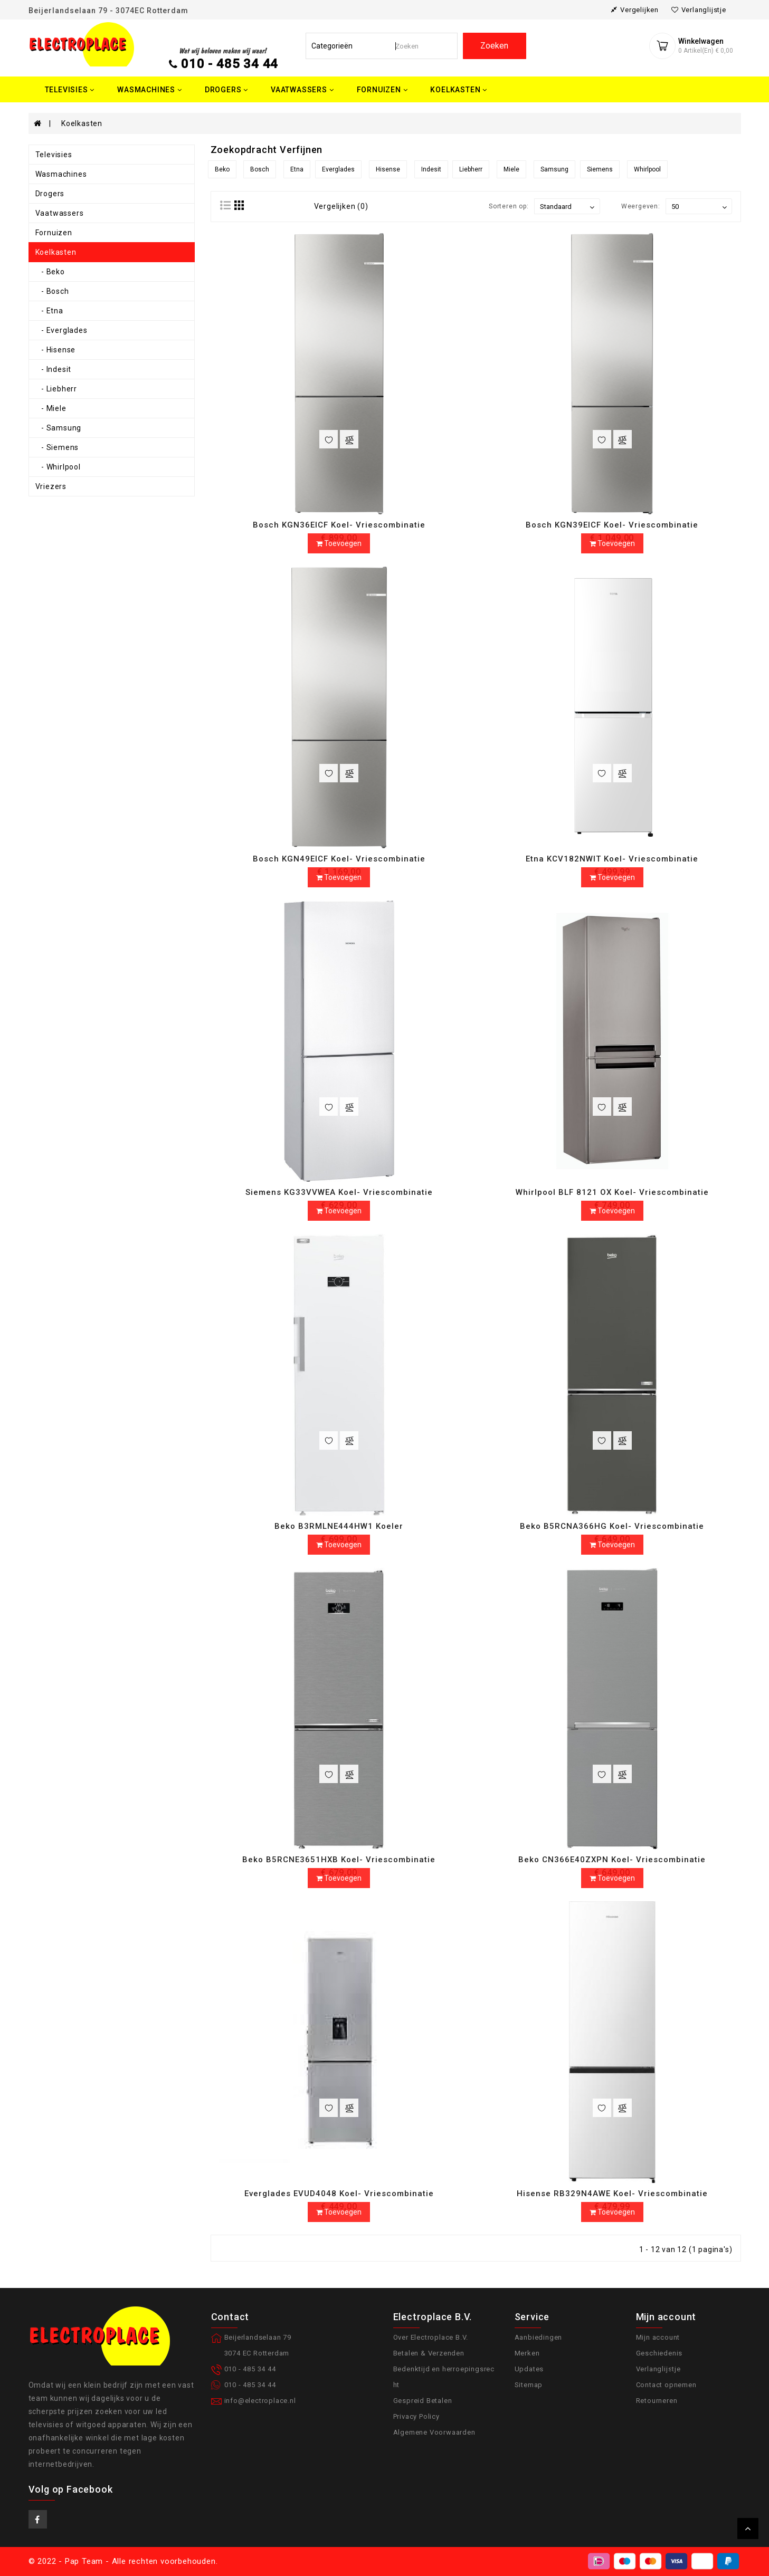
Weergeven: (640, 206)
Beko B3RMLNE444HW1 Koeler (338, 1526)
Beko (222, 169)
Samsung (554, 169)
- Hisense (55, 350)
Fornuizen (53, 232)
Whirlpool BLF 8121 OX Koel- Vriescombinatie (612, 1192)
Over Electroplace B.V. (431, 2337)
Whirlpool (647, 169)
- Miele (51, 408)
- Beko (50, 271)
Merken (527, 2353)
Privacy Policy (416, 2416)
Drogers (50, 193)
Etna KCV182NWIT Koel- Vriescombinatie (612, 859)
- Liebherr (56, 389)
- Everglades (61, 330)
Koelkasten (81, 123)
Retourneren (657, 2401)
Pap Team (84, 2561)
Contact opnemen (666, 2385)
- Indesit (53, 369)
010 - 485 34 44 (229, 63)
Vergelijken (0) (341, 206)
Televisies (53, 154)
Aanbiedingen (539, 2337)
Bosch (259, 169)
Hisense (388, 169)
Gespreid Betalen (422, 2401)
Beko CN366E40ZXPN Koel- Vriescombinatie (612, 1859)
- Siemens (57, 447)
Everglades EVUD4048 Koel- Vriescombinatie (339, 2193)
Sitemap (529, 2385)
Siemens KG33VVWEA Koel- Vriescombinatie (339, 1192)
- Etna (49, 311)
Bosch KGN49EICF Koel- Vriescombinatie (339, 859)
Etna (296, 169)
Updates (529, 2369)
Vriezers (51, 486)
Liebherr (470, 169)
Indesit (431, 169)
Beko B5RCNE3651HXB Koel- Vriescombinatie (338, 1859)
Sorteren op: (509, 206)
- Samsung (58, 428)
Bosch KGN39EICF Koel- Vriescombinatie (612, 525)
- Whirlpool (58, 467)
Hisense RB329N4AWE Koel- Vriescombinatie (612, 2193)
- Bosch (52, 291)
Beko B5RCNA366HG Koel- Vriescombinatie (612, 1526)
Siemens (600, 169)
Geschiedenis (659, 2353)
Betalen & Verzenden (428, 2353)
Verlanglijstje (658, 2369)
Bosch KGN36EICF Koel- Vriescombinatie (339, 525)
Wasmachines (61, 174)
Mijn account (658, 2337)
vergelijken (635, 10)
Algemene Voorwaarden (434, 2432)
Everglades (338, 169)
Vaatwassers (59, 213)
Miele (511, 169)
